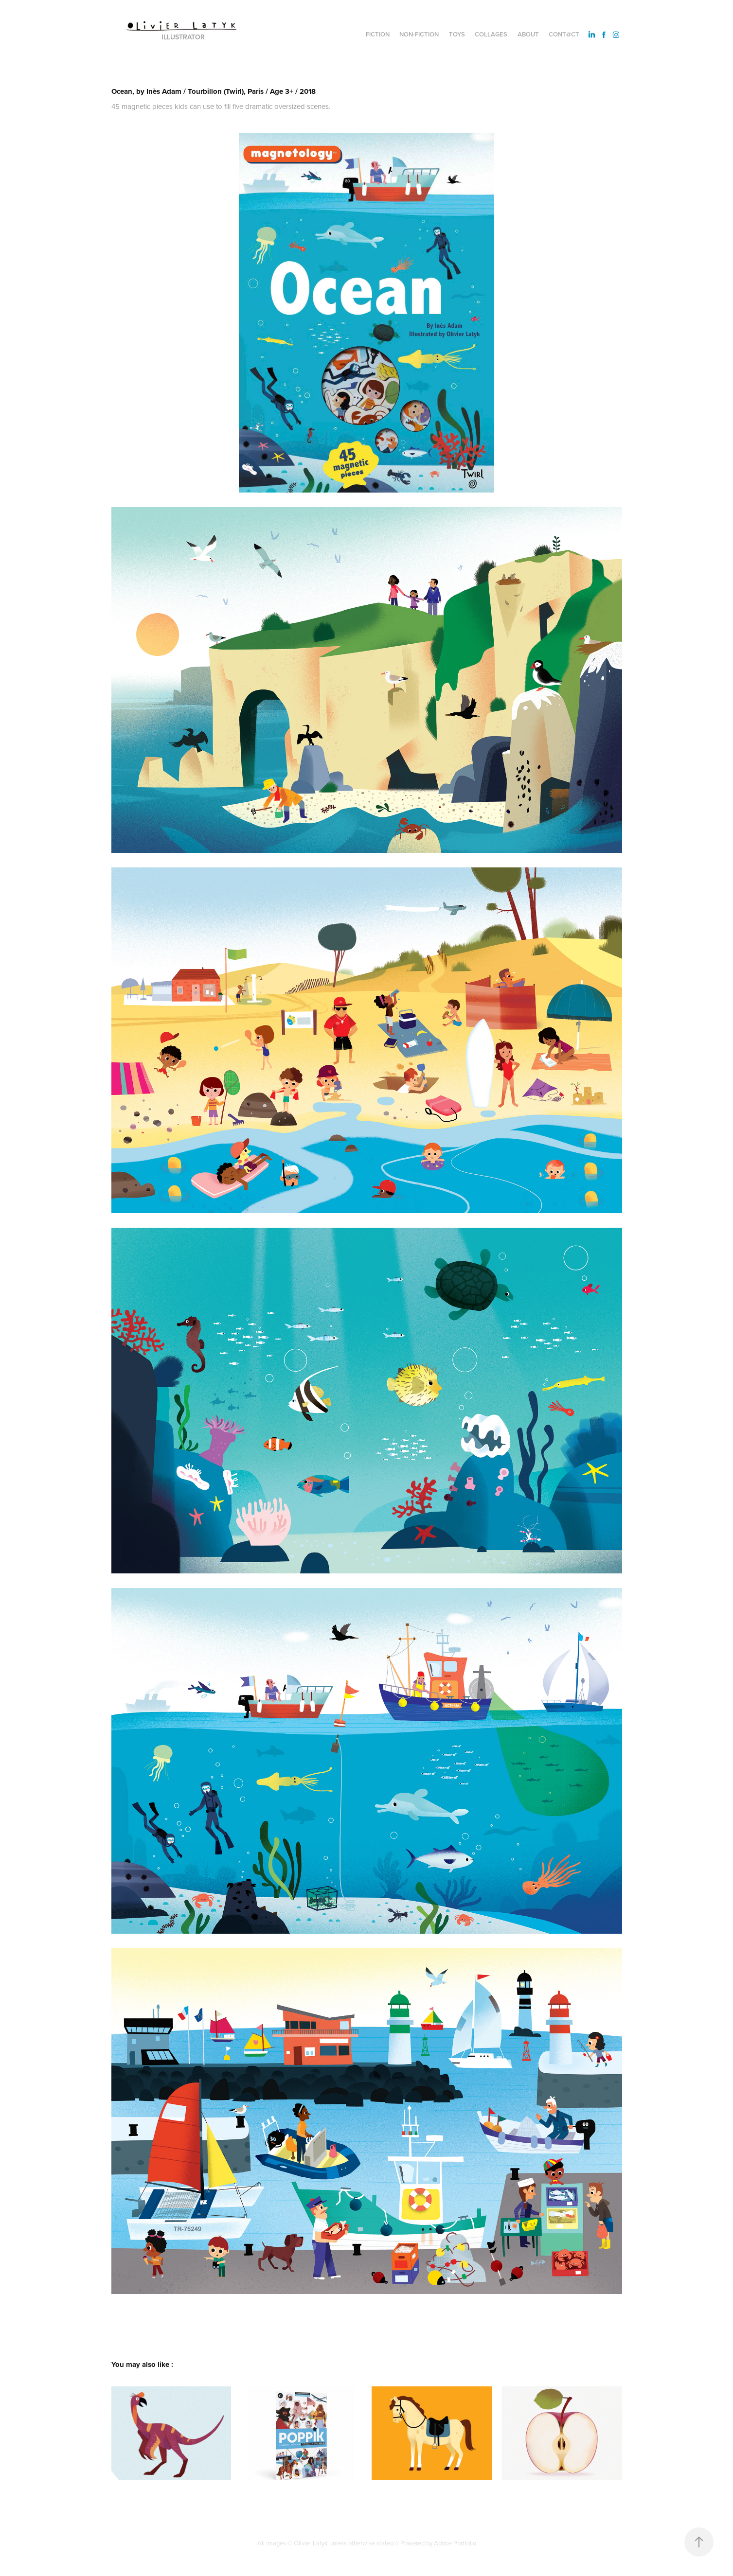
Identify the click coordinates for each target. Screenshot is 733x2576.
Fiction (378, 34)
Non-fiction (419, 34)
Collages (491, 34)
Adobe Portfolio (455, 2543)
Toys (457, 34)
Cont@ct (564, 34)
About (528, 34)
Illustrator (183, 37)
